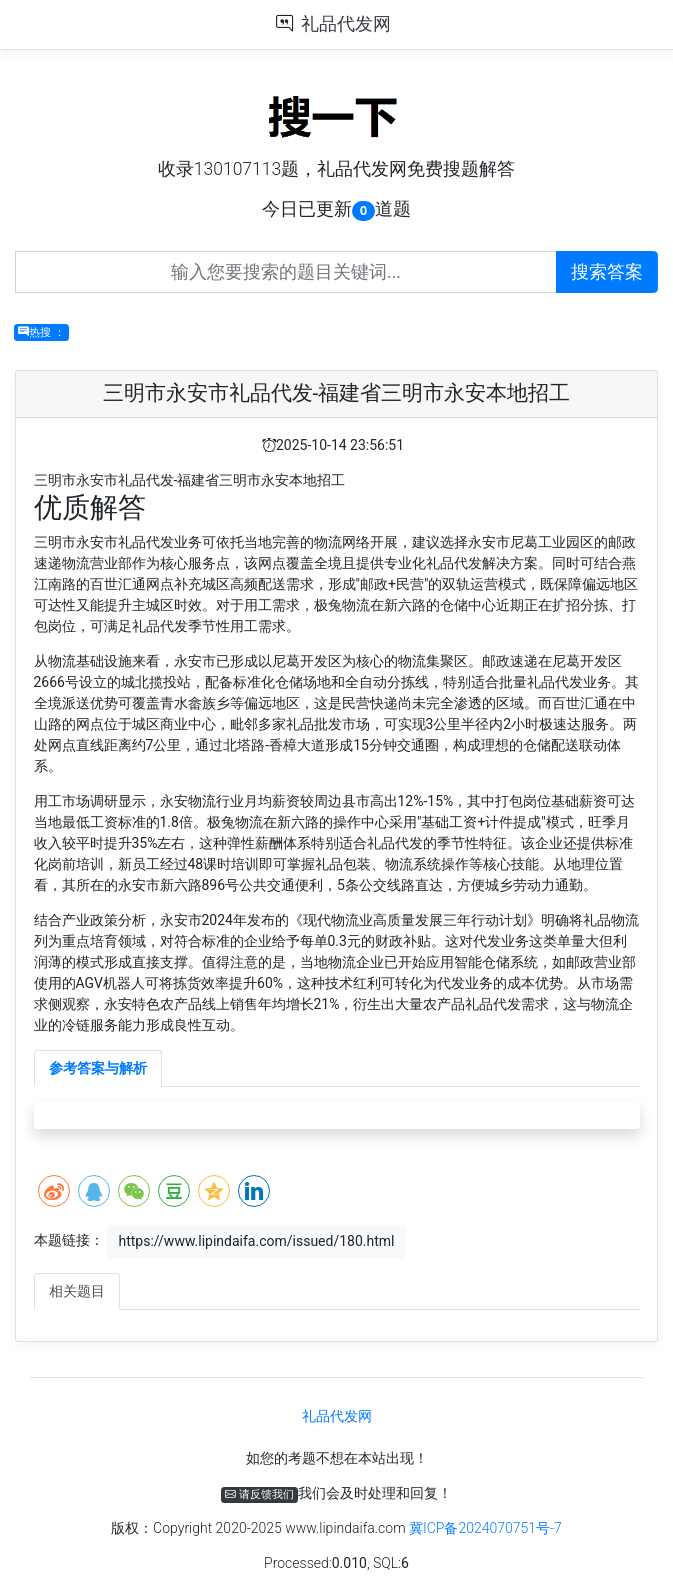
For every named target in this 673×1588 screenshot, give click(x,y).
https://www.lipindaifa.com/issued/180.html (256, 1241)
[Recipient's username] (286, 272)
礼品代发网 (346, 24)
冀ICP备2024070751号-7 (485, 1528)
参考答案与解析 (98, 1068)
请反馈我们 (259, 1494)
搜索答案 (607, 272)
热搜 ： (41, 332)
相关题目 (77, 1291)
